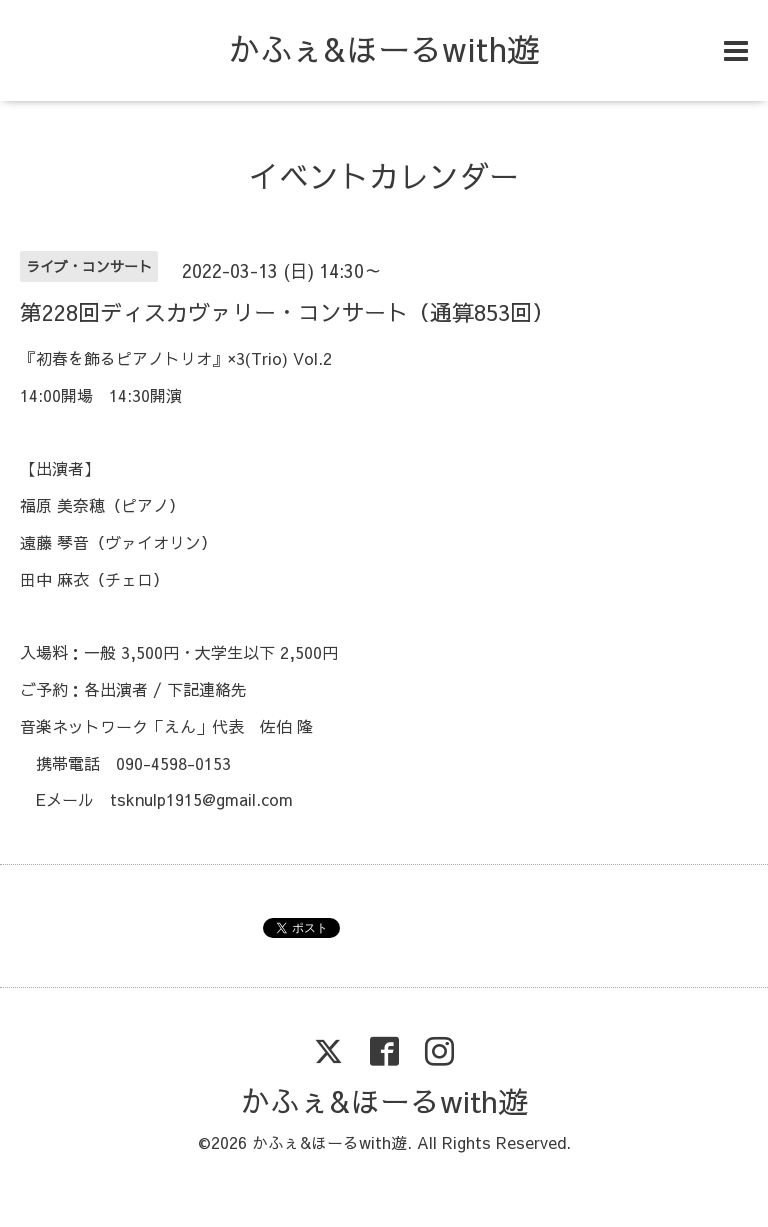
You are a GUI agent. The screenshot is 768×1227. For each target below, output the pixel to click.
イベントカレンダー (384, 175)
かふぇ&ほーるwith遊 (383, 48)
